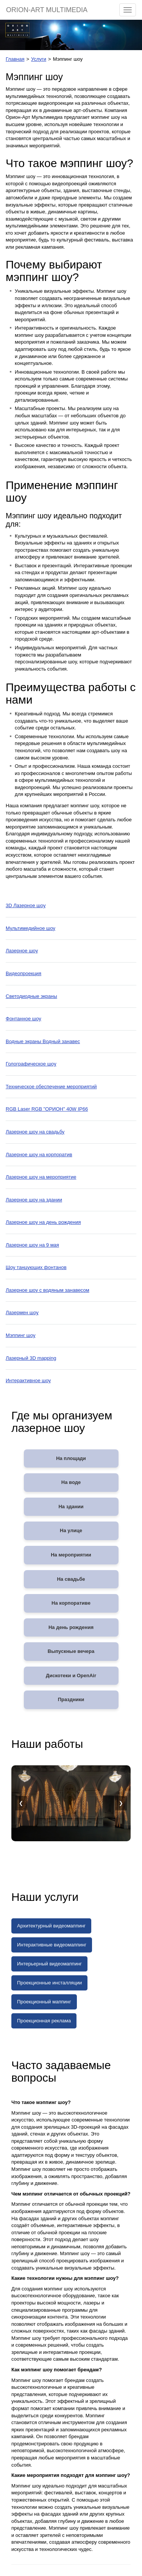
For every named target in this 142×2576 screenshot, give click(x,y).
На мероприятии (71, 1555)
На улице (71, 1530)
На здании (70, 1506)
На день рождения (71, 1627)
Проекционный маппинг (44, 2002)
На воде (71, 1482)
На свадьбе (71, 1579)
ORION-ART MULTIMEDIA (46, 10)
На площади (71, 1458)
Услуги (38, 59)
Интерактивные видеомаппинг (51, 1945)
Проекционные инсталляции (49, 1983)
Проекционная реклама (44, 2021)
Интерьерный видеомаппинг (49, 1964)
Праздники (71, 1699)
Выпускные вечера (71, 1651)
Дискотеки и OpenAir (71, 1675)
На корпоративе (71, 1603)
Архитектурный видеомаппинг (51, 1926)
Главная (15, 59)
